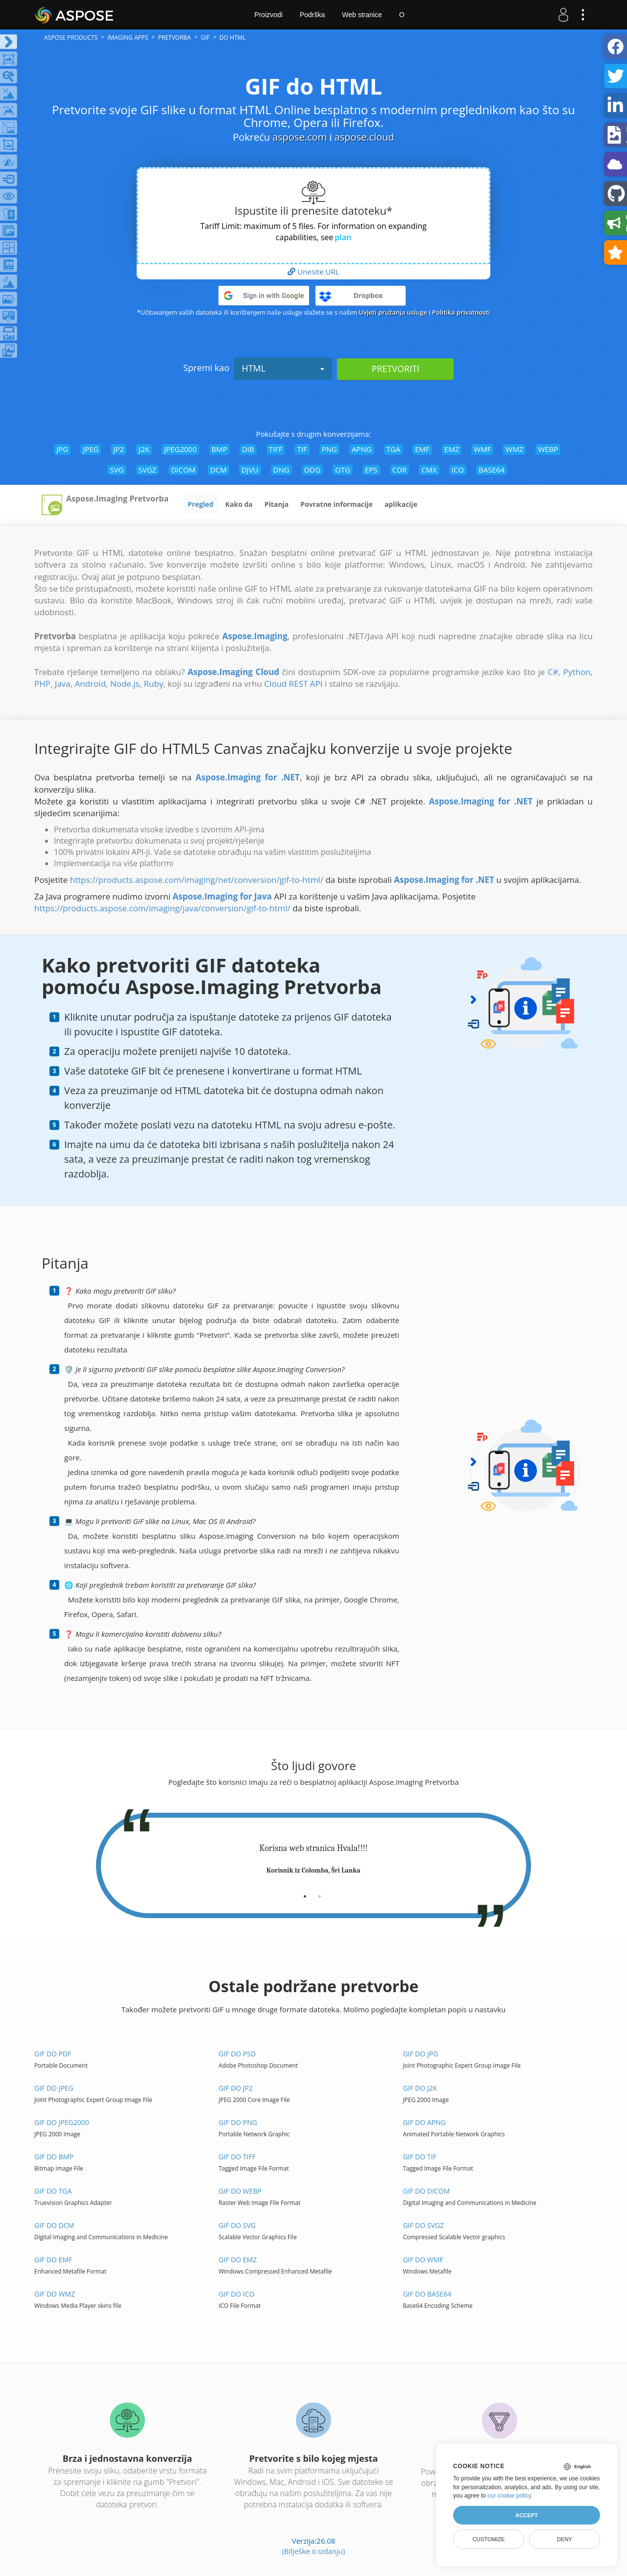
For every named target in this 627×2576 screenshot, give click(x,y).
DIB (248, 449)
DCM (218, 470)
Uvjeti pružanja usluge (393, 312)
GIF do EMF (53, 2259)
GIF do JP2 (235, 2088)
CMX (429, 470)
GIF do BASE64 (427, 2294)
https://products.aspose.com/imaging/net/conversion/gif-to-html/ (196, 879)
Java (63, 683)
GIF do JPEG (53, 2088)
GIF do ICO (236, 2294)
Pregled (201, 504)
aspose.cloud (364, 137)
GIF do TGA (53, 2191)
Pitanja (277, 504)
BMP (219, 449)
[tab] (305, 1893)
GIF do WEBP (240, 2191)
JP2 (118, 449)
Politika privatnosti (461, 312)
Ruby (154, 683)
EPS (371, 470)
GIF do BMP (53, 2156)
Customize (488, 2539)
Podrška (312, 15)
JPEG (90, 449)
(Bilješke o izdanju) (313, 2551)
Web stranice (362, 15)
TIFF (276, 449)
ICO (458, 470)
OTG (342, 470)
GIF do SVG (237, 2225)
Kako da (239, 504)
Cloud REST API (293, 683)
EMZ (451, 449)
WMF (482, 449)
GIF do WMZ (54, 2294)
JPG (62, 449)
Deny (564, 2539)
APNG (362, 449)
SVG (116, 470)
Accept (526, 2515)
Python (577, 671)
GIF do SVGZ (423, 2225)
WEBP (548, 449)
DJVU (250, 470)
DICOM (183, 470)
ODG (312, 470)
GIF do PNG (237, 2122)
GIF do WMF (423, 2259)
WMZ (514, 449)
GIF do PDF (52, 2053)
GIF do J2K (420, 2088)
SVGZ (148, 470)
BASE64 (492, 470)
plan (343, 237)
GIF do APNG (424, 2122)
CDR (399, 470)
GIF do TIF (419, 2156)
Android (90, 683)
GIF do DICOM (426, 2191)
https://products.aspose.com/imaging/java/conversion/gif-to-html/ (162, 908)
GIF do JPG (420, 2053)
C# (553, 671)
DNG (281, 470)
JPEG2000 (180, 449)
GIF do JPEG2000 (61, 2122)
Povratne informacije (336, 504)
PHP (42, 683)
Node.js (125, 683)
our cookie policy (509, 2495)
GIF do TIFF (237, 2156)
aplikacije (401, 504)
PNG (329, 449)
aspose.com (299, 137)
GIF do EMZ (237, 2259)
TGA (393, 449)
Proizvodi (268, 15)
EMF (422, 449)
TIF (302, 449)
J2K (144, 449)
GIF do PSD (237, 2053)
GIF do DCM (54, 2225)
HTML (283, 368)
